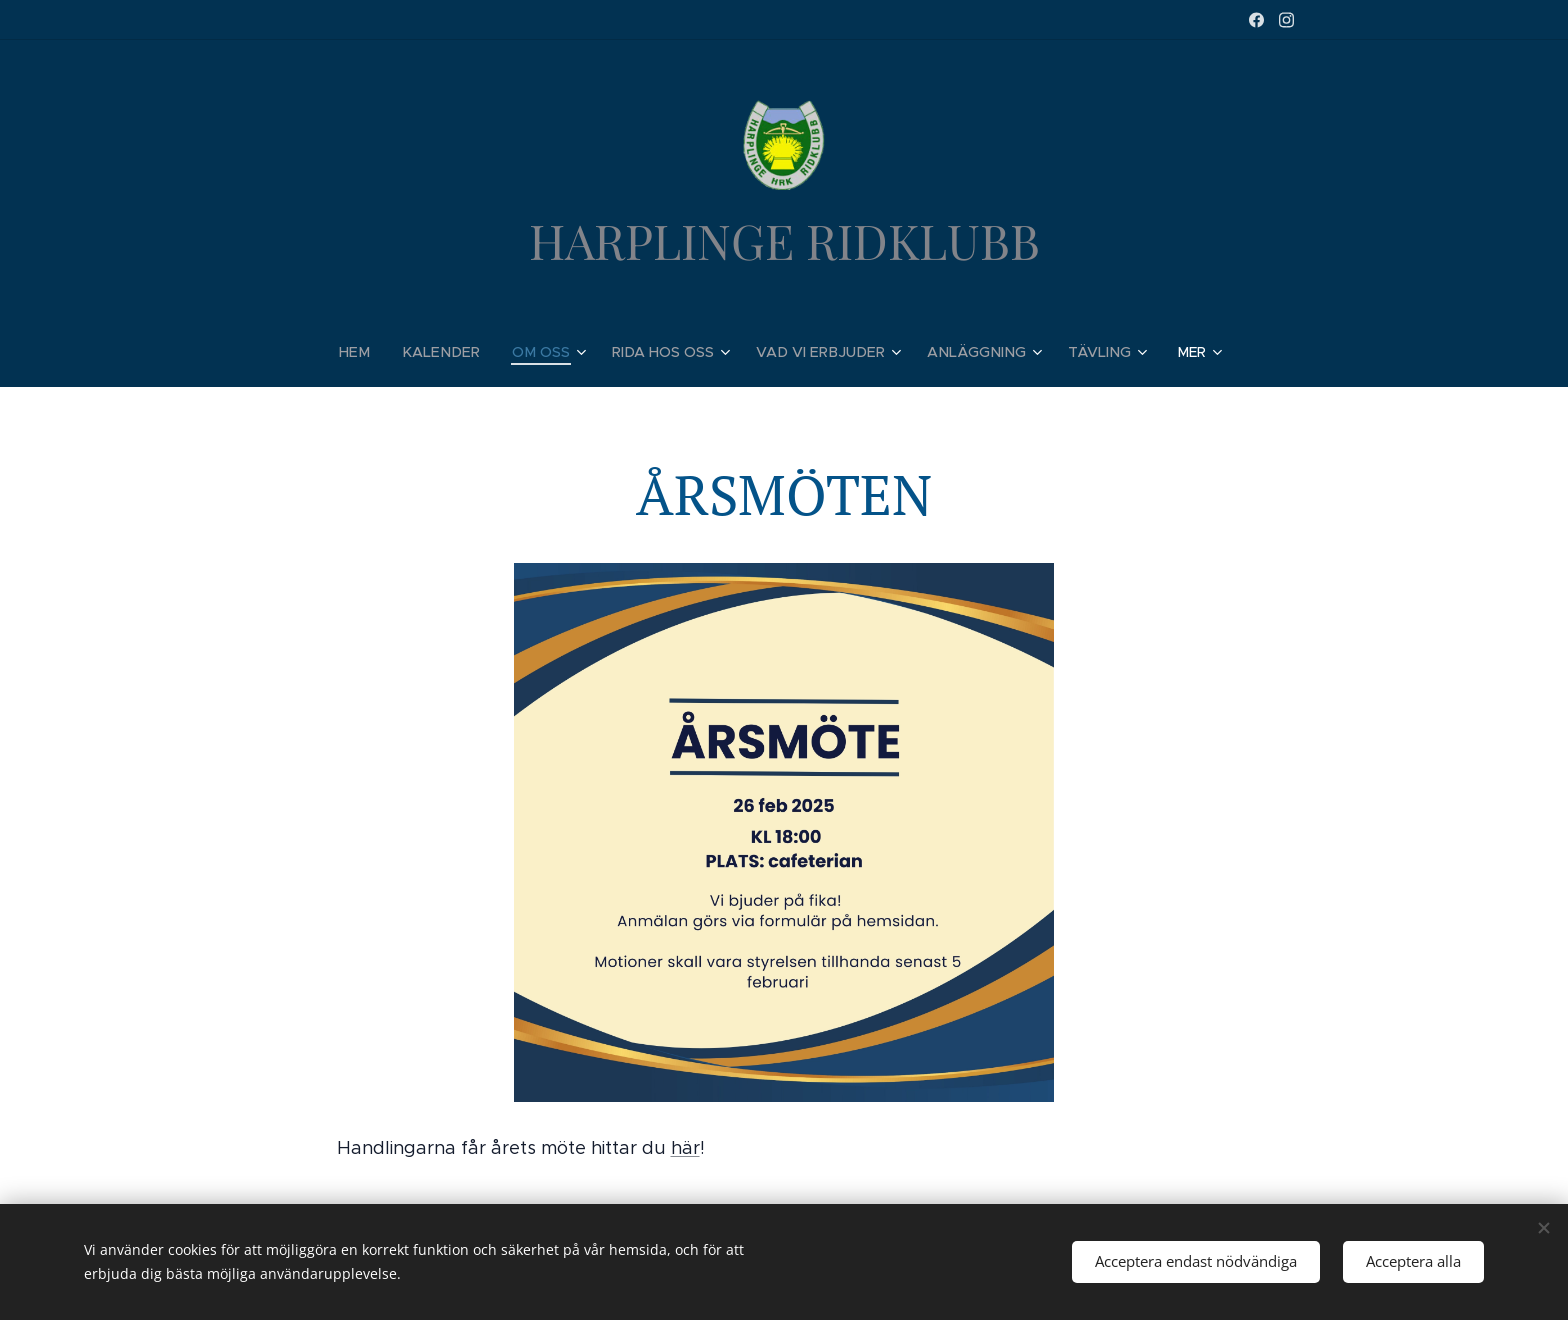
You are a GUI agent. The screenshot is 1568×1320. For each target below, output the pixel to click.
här (685, 1149)
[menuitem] (374, 352)
